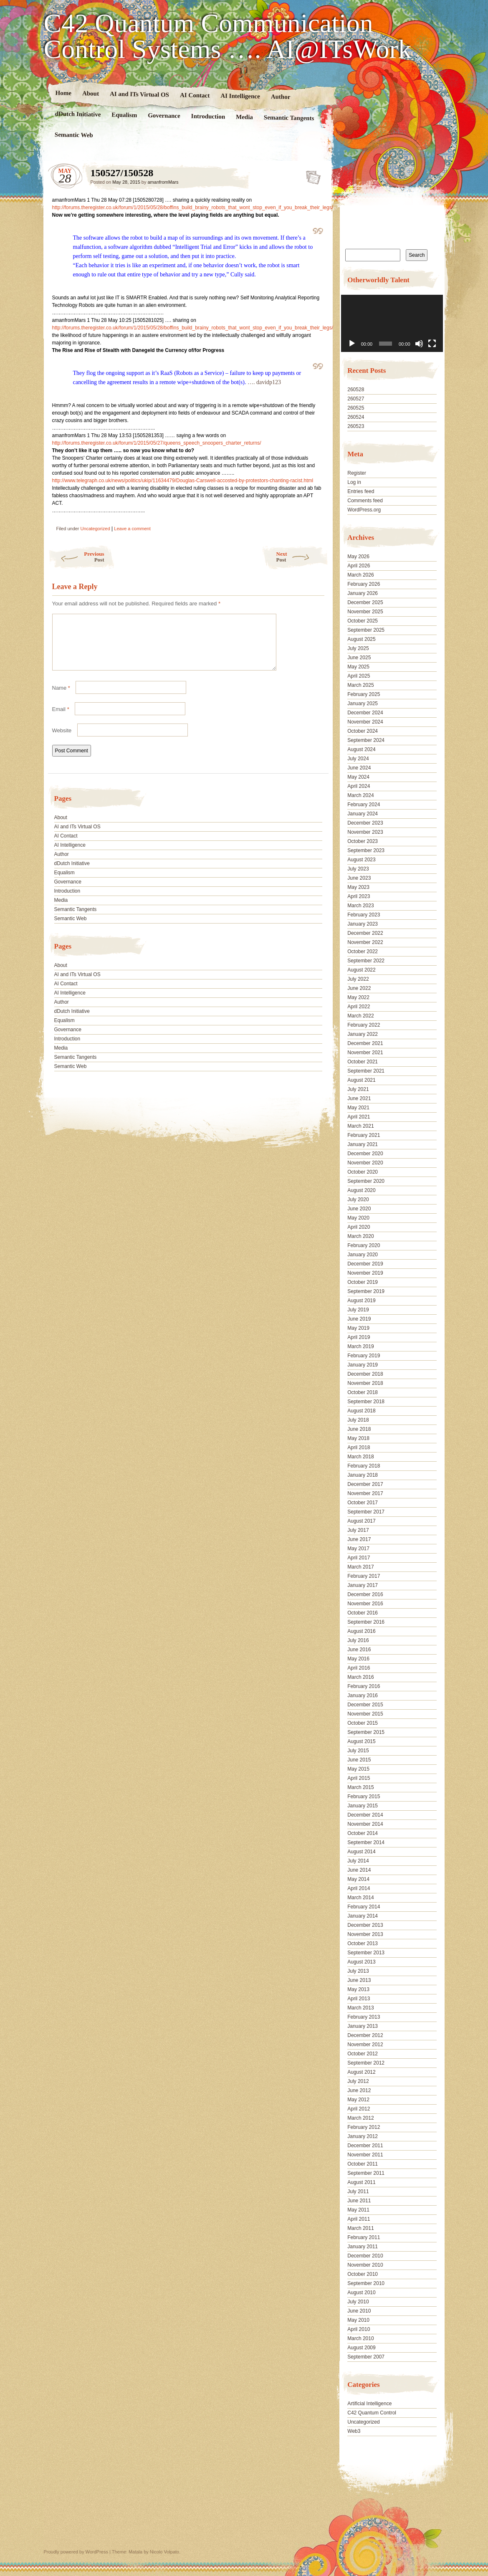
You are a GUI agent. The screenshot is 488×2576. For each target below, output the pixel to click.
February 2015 (363, 1796)
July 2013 (358, 1971)
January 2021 (362, 1144)
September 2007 (365, 2357)
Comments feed (365, 501)
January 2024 (362, 814)
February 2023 (363, 915)
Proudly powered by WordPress (76, 2551)
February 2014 (363, 1907)
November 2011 (365, 2155)
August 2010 (361, 2292)
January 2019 (362, 1365)
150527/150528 (310, 174)
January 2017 (362, 1585)
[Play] (352, 343)
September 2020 (365, 1181)
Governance (164, 115)
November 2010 (365, 2265)
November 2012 (365, 2044)
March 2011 (360, 2228)
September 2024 (365, 740)
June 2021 (359, 1098)
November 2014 (365, 1824)
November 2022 (365, 942)
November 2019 (365, 1273)
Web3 (353, 2431)
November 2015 (365, 1714)
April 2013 (358, 1999)
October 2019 (362, 1282)
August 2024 (361, 749)
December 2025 (365, 602)
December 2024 (365, 713)
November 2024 (365, 722)
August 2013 (361, 1962)
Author (280, 96)
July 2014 (358, 1861)
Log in (354, 482)
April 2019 (358, 1337)
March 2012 (360, 2118)
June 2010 (359, 2311)
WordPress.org (364, 510)
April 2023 (358, 896)
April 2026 (358, 566)
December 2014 (365, 1815)
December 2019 (365, 1264)
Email (60, 719)
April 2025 (358, 676)
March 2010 (360, 2338)
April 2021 (358, 1117)
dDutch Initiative (78, 114)
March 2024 (360, 795)
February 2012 (363, 2127)
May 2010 (358, 2320)
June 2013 (359, 1980)
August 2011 (361, 2182)
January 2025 (362, 703)
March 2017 (360, 1567)
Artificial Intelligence (369, 2403)
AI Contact (195, 95)
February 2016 (363, 1686)
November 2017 (365, 1493)
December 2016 (365, 1594)
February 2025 (363, 694)
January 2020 (362, 1255)
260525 (355, 408)
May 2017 (358, 1548)
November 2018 (365, 1383)
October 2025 (362, 621)
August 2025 (361, 639)
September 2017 (365, 1512)
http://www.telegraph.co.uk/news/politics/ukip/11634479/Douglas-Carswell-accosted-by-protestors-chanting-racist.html (183, 480)
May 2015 (358, 1769)
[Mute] (419, 343)
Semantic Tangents (288, 117)
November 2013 (365, 1934)
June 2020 (359, 1209)
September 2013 (365, 1953)
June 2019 (359, 1319)
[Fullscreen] (432, 343)
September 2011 (365, 2173)
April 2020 (358, 1227)
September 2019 (365, 1291)
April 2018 (358, 1447)
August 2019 (361, 1300)
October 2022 (362, 951)
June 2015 (359, 1760)
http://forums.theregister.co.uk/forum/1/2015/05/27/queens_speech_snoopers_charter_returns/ (156, 443)
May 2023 (358, 887)
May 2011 (358, 2210)
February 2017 (363, 1576)
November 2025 (365, 612)
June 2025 (359, 657)
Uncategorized (95, 528)
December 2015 (365, 1705)
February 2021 (363, 1135)
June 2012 (359, 2090)
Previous (76, 557)
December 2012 (365, 2035)
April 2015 (358, 1778)
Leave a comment (132, 528)
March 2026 (360, 575)
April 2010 (358, 2329)
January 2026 (362, 593)
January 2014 (362, 1916)
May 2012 (358, 2100)
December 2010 (365, 2256)
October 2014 (362, 1833)
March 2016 (360, 1677)
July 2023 (358, 869)
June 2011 (359, 2201)
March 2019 (360, 1346)
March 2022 (360, 1016)
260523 (355, 426)
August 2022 (361, 970)
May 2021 (358, 1108)
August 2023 (361, 860)
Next (302, 557)
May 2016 (358, 1659)
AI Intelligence (240, 96)
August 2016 (361, 1631)
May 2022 (358, 997)
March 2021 (360, 1126)
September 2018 (365, 1401)
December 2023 (365, 823)
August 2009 (361, 2348)
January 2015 (362, 1806)
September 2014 (365, 1842)
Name (61, 698)
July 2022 (358, 979)
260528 (355, 389)
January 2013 (362, 2026)
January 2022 (362, 1034)
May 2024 (358, 777)
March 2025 (360, 685)
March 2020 (360, 1236)
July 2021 (358, 1089)
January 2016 (362, 1695)
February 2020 (363, 1245)
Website (62, 740)
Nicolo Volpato (164, 2551)
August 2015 (361, 1741)
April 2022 (358, 1007)
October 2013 (362, 1943)
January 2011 (362, 2247)
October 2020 (362, 1172)
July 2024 (358, 759)
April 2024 (358, 786)
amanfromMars (163, 182)
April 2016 (358, 1668)
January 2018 (362, 1475)
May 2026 (358, 556)
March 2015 (360, 1787)
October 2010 (362, 2274)
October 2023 (362, 841)
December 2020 (365, 1153)
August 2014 (361, 1852)
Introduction (208, 116)
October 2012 (362, 2054)
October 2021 (362, 1062)
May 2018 (358, 1438)
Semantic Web (73, 135)
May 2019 (358, 1328)
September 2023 (365, 850)
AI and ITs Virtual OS (139, 94)
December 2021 (365, 1043)
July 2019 (358, 1310)
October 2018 (362, 1392)
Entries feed (360, 491)
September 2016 (365, 1622)
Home (63, 92)
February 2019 (363, 1356)
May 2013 (358, 1989)
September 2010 (365, 2283)
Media (244, 117)
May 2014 (358, 1879)
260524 (355, 417)
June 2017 (359, 1539)
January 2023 (362, 924)
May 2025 (358, 667)
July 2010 (358, 2302)
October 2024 (362, 731)
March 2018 (360, 1457)
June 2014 (359, 1870)
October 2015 (362, 1723)
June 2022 (359, 988)
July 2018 (358, 1420)
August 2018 (361, 1411)
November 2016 (365, 1604)
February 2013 (363, 2017)
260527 (355, 399)
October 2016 (362, 1613)
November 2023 (365, 832)
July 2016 (358, 1640)
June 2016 (359, 1649)
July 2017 (358, 1530)
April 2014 (358, 1888)
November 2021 (365, 1052)
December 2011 (365, 2145)
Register (356, 473)
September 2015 (365, 1732)
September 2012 (365, 2063)
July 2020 (358, 1199)
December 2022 (365, 933)
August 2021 (361, 1080)
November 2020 (365, 1163)
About (90, 93)
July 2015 (358, 1751)
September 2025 (365, 630)
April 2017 (358, 1558)
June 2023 (359, 878)
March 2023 (360, 905)
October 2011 (362, 2164)
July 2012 (358, 2081)
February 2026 (363, 584)
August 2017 (361, 1521)
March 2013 (360, 2008)
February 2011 (363, 2237)
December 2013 (365, 1925)
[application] (391, 323)
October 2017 (362, 1503)
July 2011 (358, 2191)
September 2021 (365, 1071)
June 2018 (359, 1429)
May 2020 (358, 1218)
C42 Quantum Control (371, 2413)
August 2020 (361, 1190)
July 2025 (358, 648)
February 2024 (363, 804)
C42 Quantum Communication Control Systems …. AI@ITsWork (228, 36)
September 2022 (365, 961)
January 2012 (362, 2136)
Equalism (124, 115)
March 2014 (360, 1897)
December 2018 (365, 1374)
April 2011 (358, 2219)
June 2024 (359, 768)
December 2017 (365, 1484)
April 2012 (358, 2109)
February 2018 (363, 1466)
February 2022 (363, 1025)
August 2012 (361, 2072)
